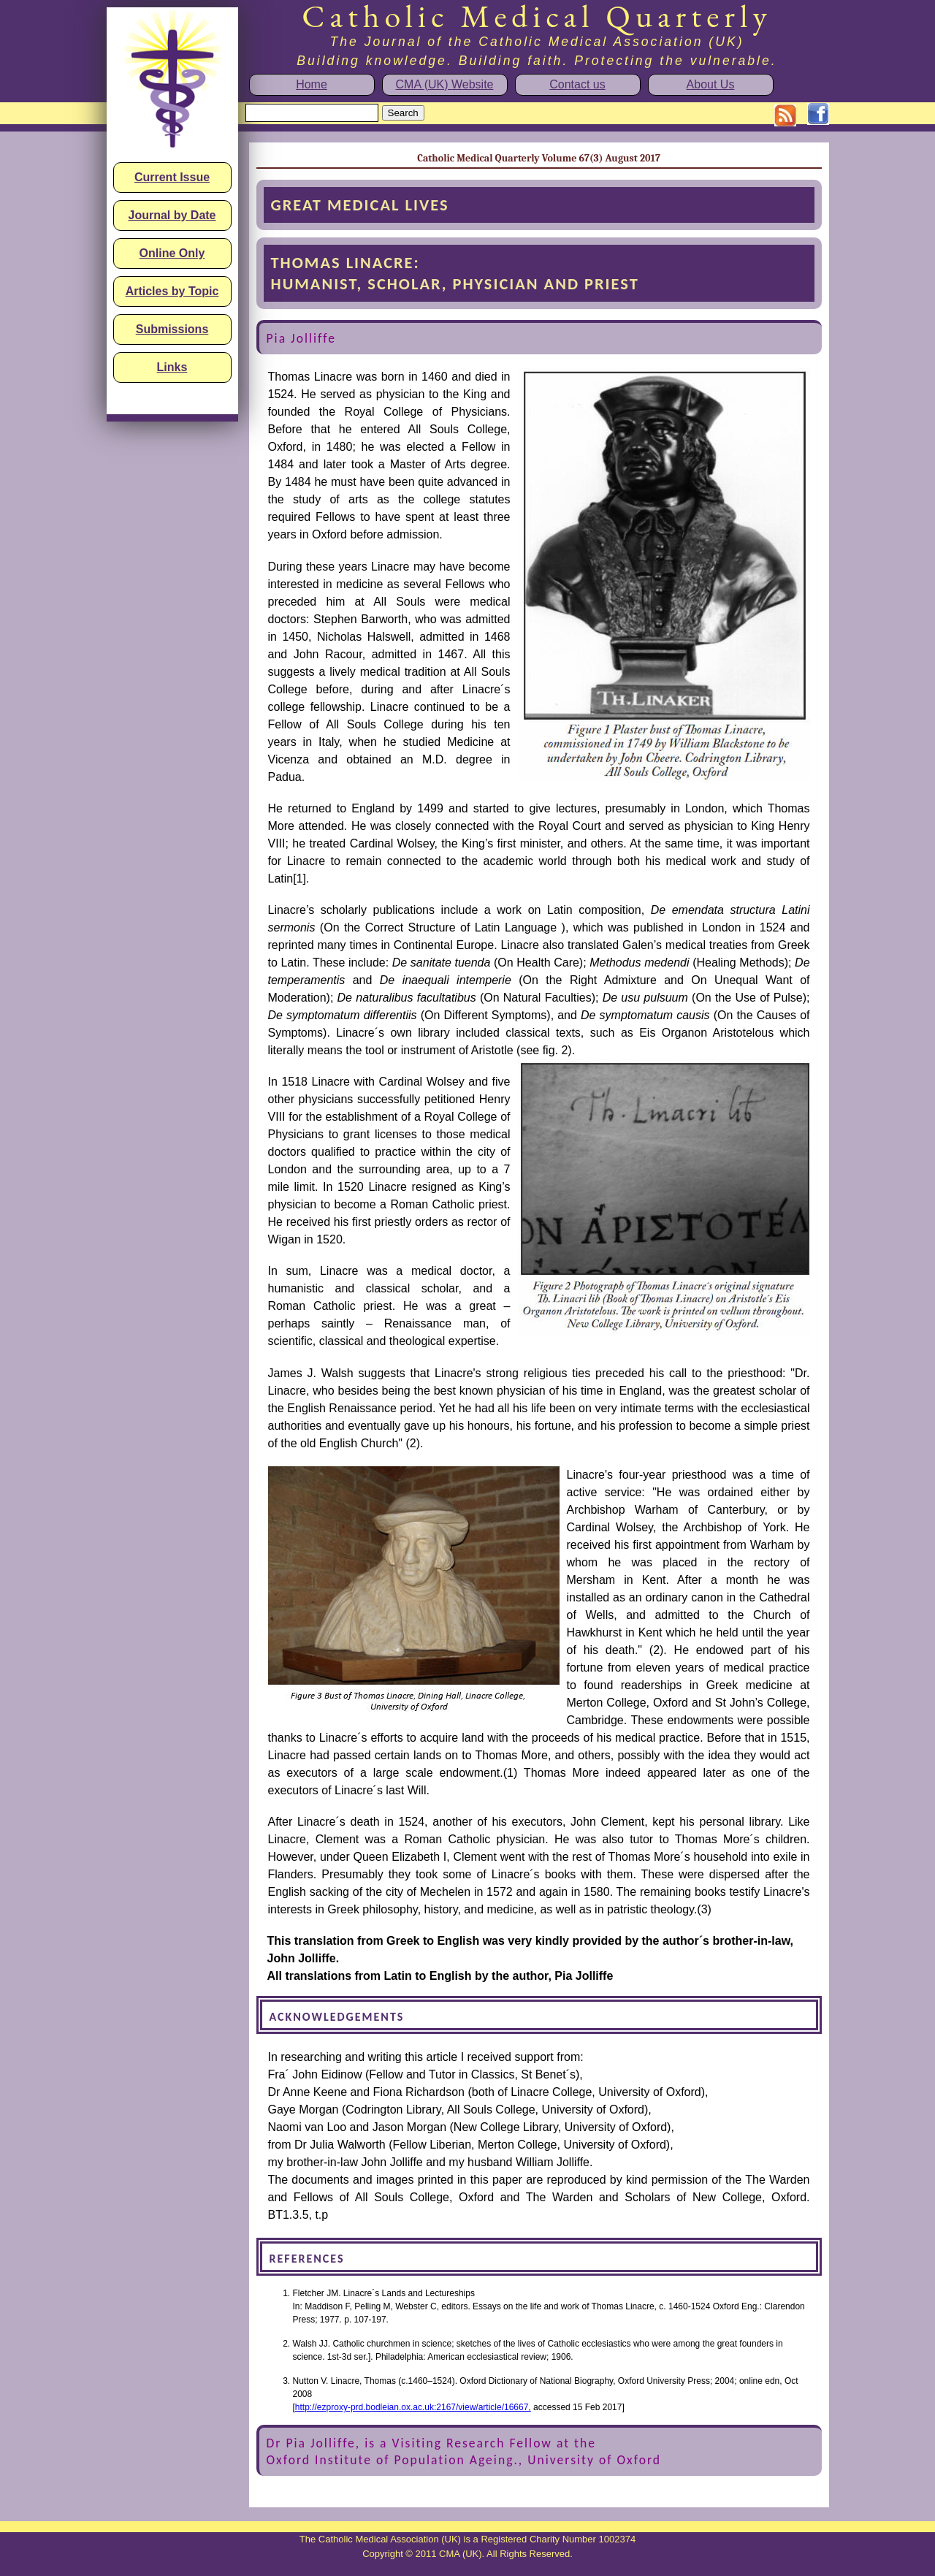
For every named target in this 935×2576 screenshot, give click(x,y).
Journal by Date (171, 215)
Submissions (172, 329)
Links (172, 367)
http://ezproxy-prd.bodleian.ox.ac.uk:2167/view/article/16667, (413, 2407)
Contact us (577, 84)
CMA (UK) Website (445, 84)
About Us (711, 84)
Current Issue (172, 177)
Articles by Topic (172, 291)
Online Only (172, 253)
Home (311, 84)
